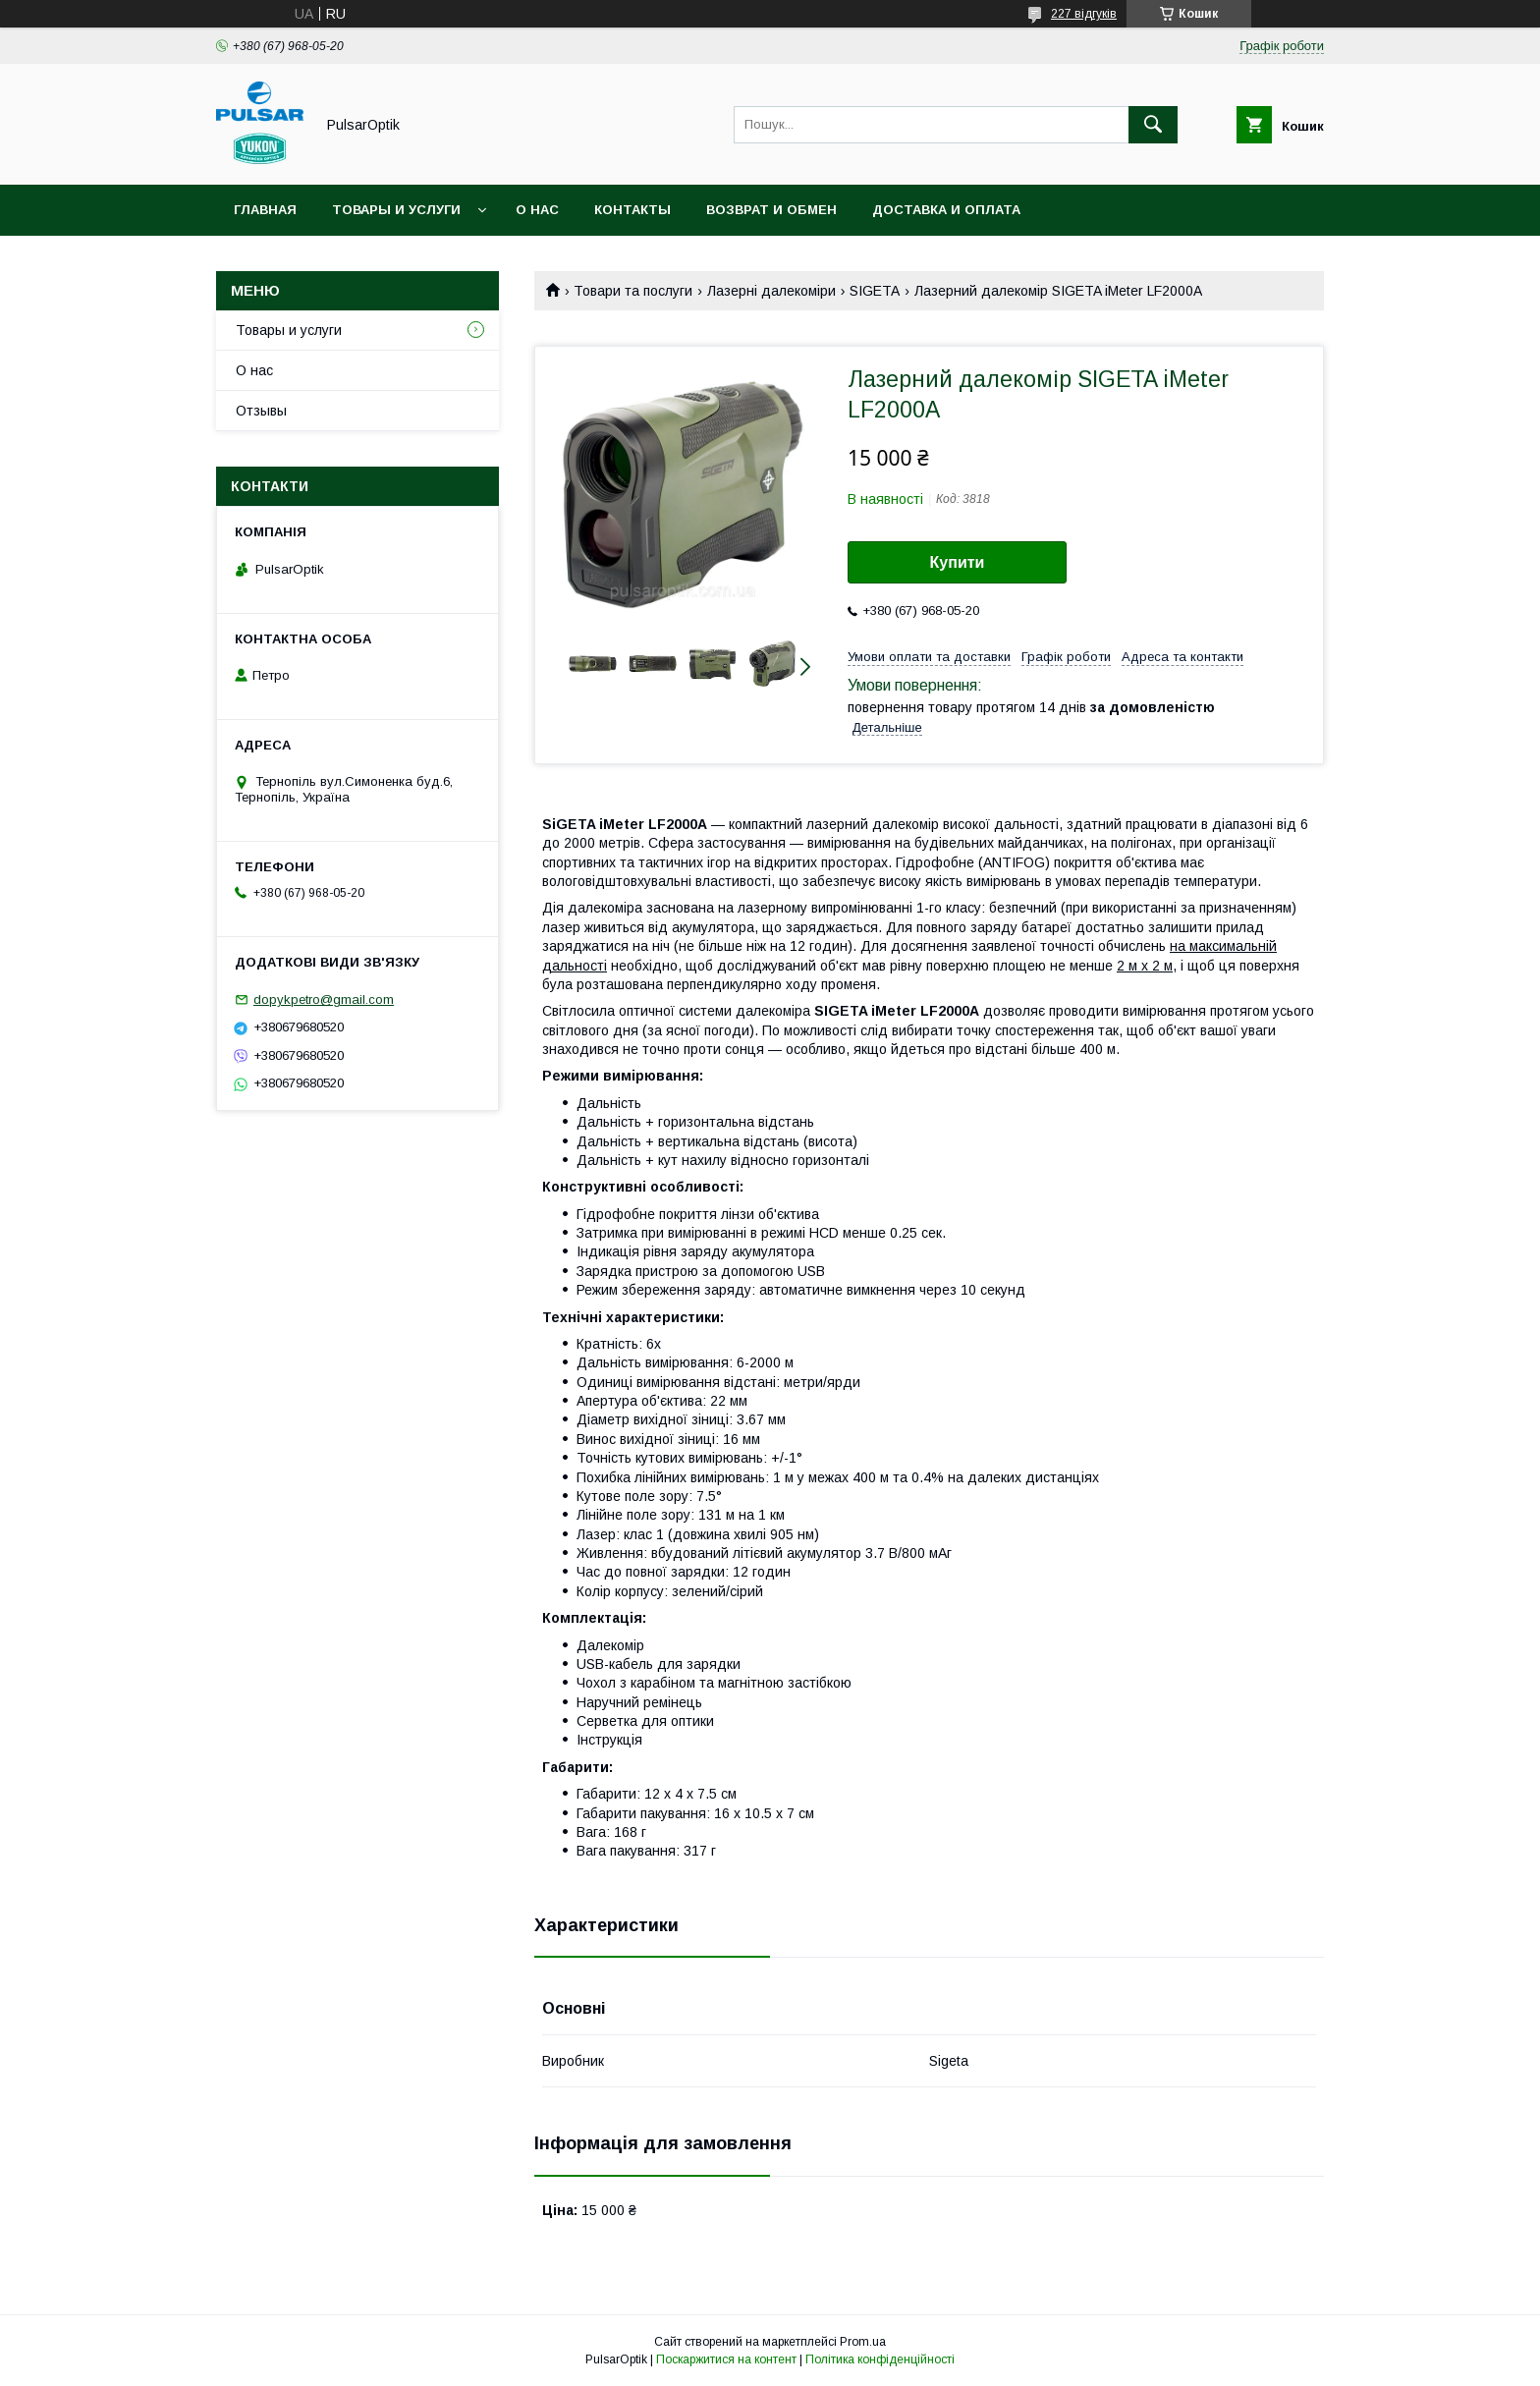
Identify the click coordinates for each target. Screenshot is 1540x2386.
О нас (537, 209)
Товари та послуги (633, 291)
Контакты (632, 209)
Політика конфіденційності (880, 2359)
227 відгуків (1084, 14)
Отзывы (261, 410)
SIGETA (875, 291)
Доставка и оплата (946, 209)
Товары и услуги (396, 209)
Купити (957, 562)
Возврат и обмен (771, 209)
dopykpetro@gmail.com (323, 999)
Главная (265, 209)
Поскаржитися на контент (726, 2359)
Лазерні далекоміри (771, 291)
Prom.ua (863, 2342)
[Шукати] (1153, 124)
